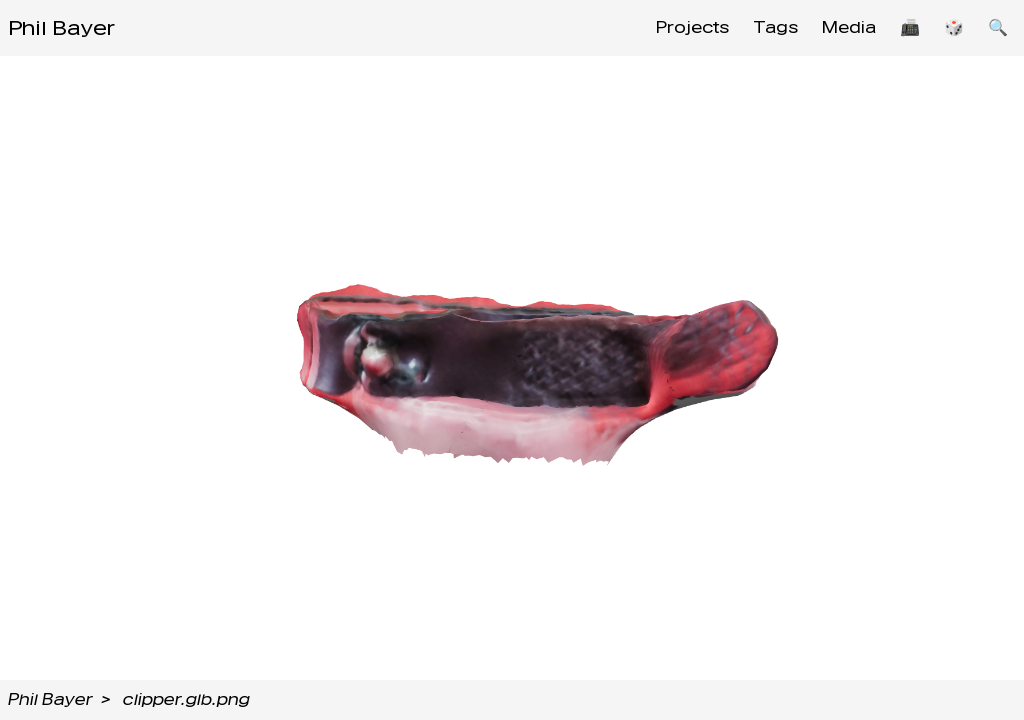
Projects (692, 27)
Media (849, 27)
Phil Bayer (61, 28)
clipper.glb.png (186, 699)
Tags (775, 27)
